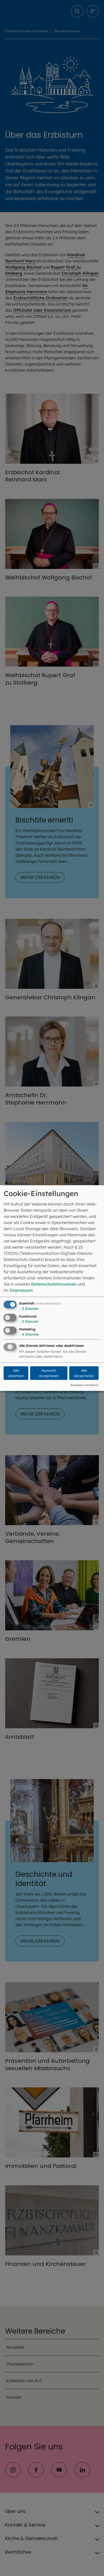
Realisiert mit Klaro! (84, 1385)
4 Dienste (29, 1334)
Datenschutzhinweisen (54, 1284)
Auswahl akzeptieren (49, 1373)
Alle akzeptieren (84, 1373)
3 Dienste (28, 1308)
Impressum (21, 1290)
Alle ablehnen (16, 1373)
